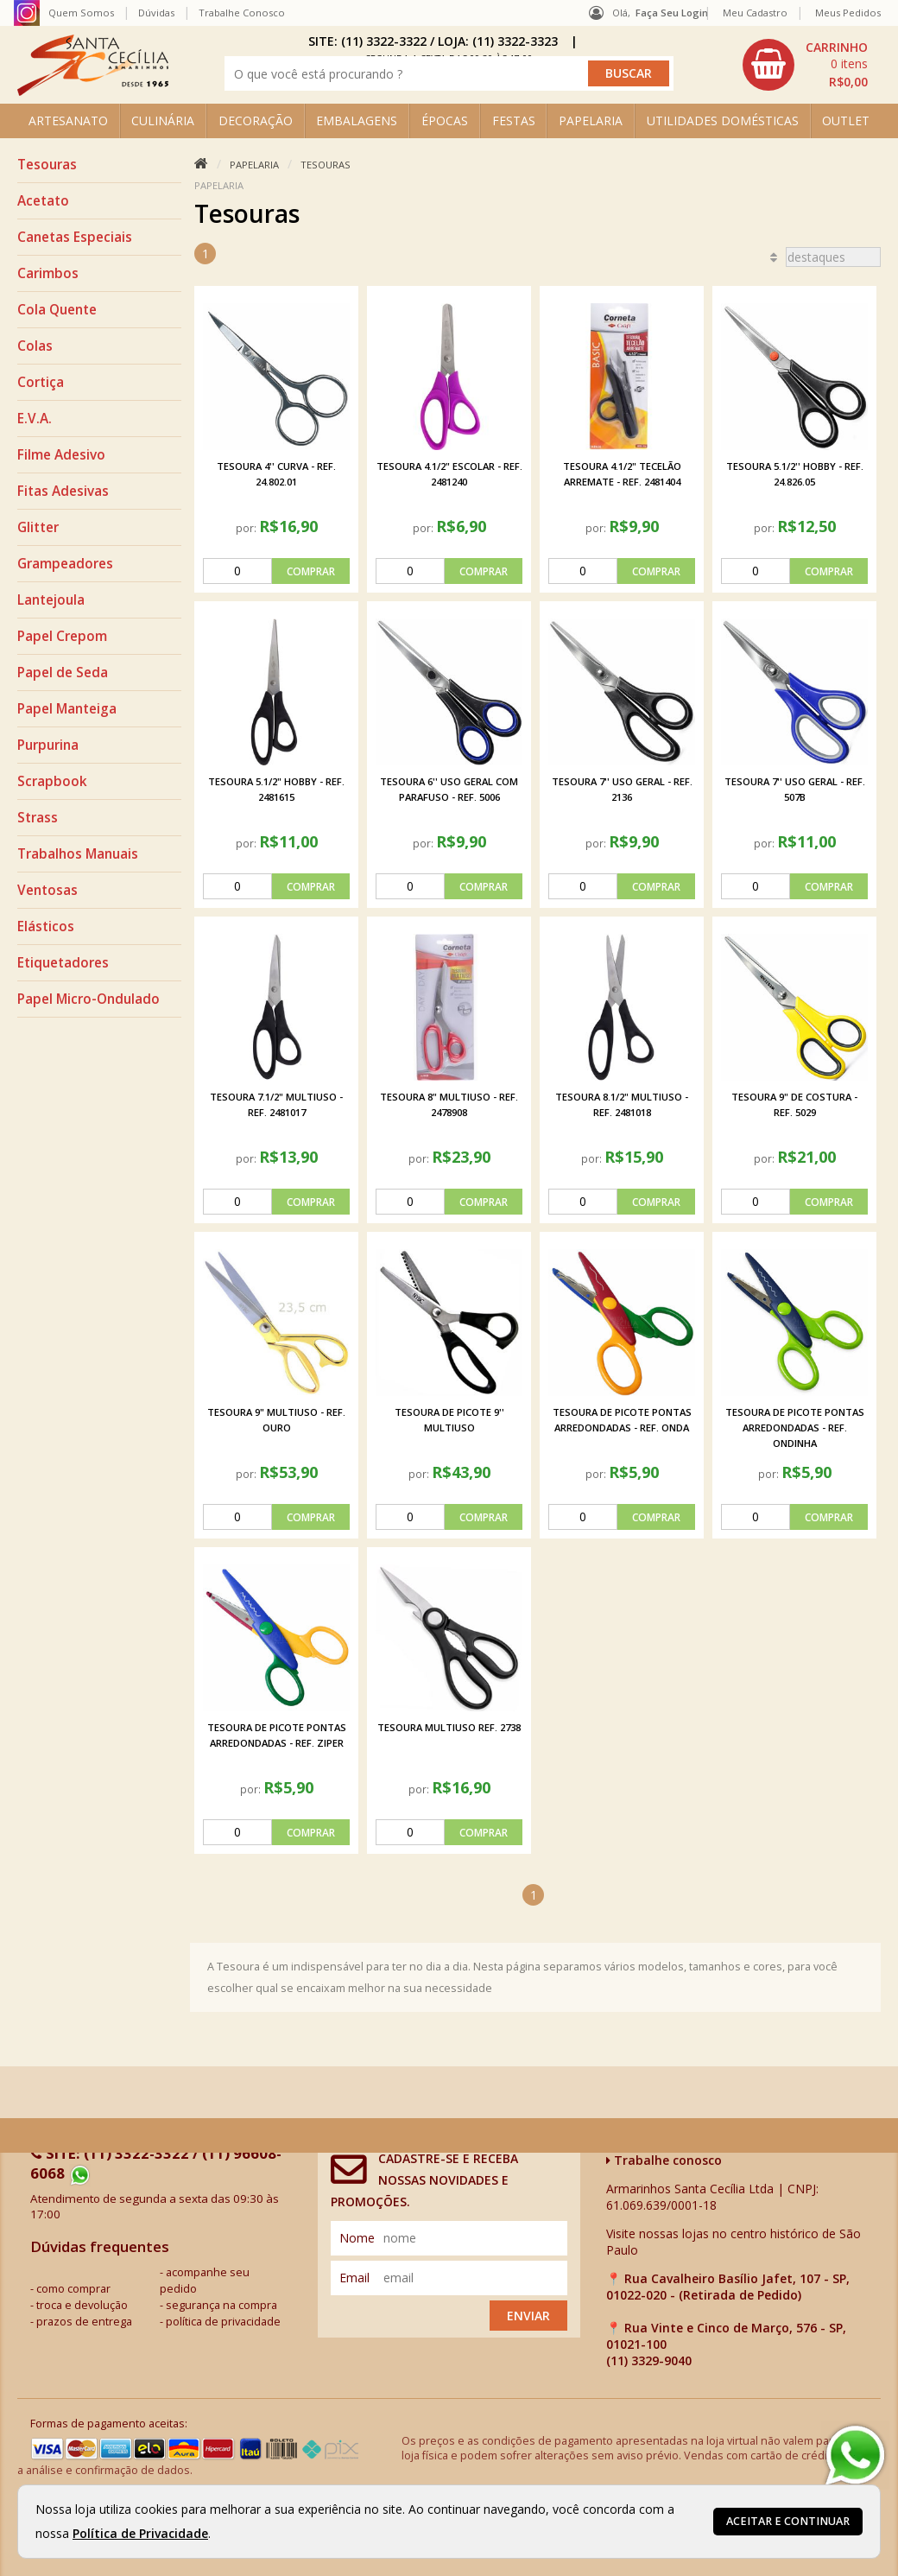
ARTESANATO (68, 120)
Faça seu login (672, 12)
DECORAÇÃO (255, 120)
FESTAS (513, 120)
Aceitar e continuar (788, 2521)
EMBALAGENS (356, 120)
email (354, 2277)
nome (357, 2238)
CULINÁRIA (162, 120)
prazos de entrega (84, 2321)
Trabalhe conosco (664, 2160)
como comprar (73, 2288)
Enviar (528, 2315)
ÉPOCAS (444, 120)
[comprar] (276, 571)
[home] (92, 91)
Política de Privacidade (140, 2533)
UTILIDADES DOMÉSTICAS (723, 120)
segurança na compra (221, 2305)
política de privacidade (223, 2321)
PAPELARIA (591, 120)
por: (247, 528)
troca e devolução (82, 2305)
